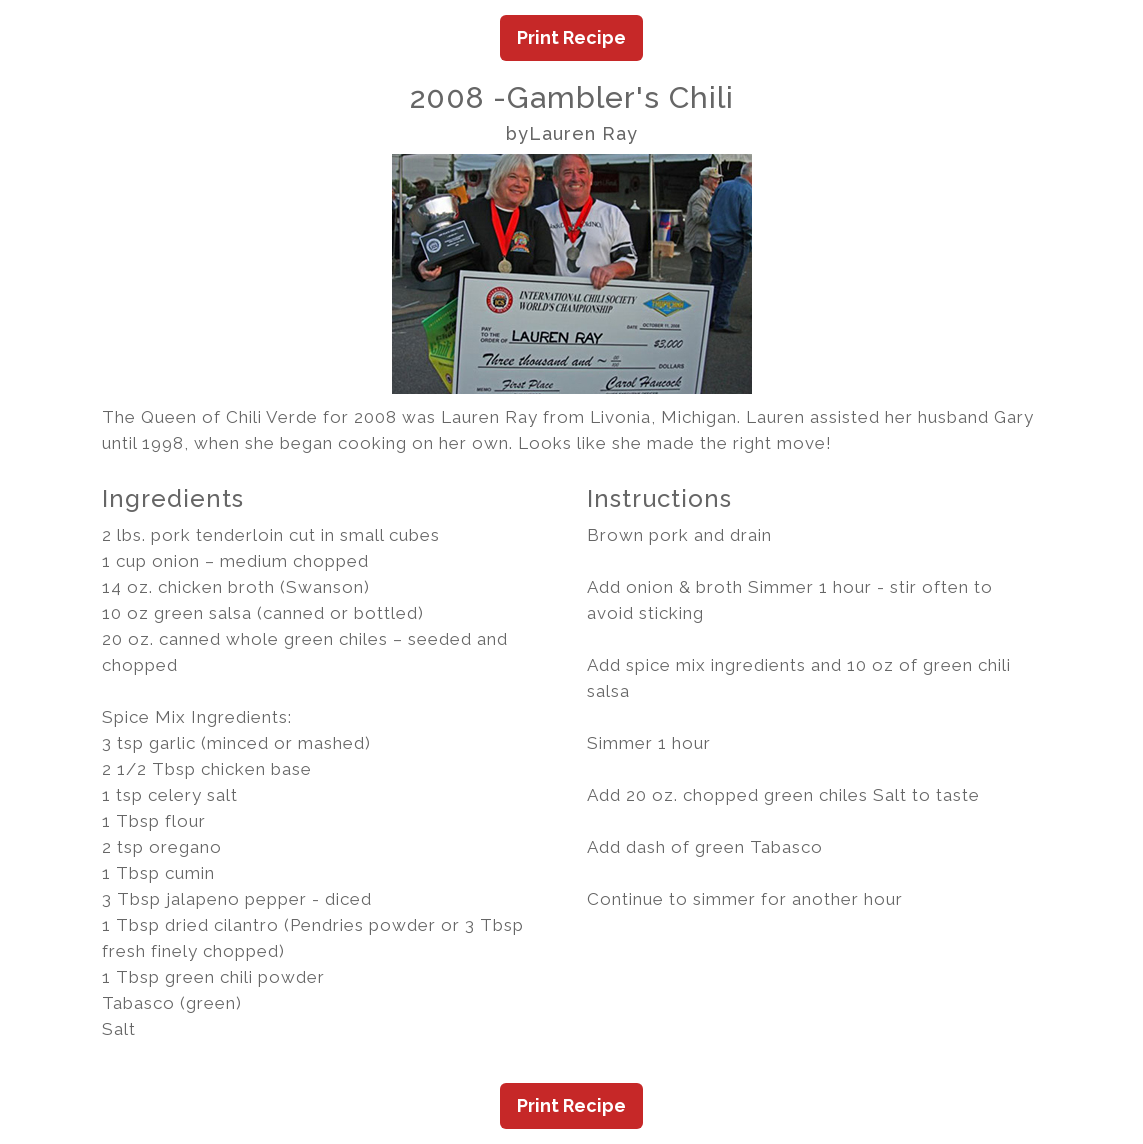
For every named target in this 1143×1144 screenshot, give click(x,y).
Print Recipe (571, 37)
